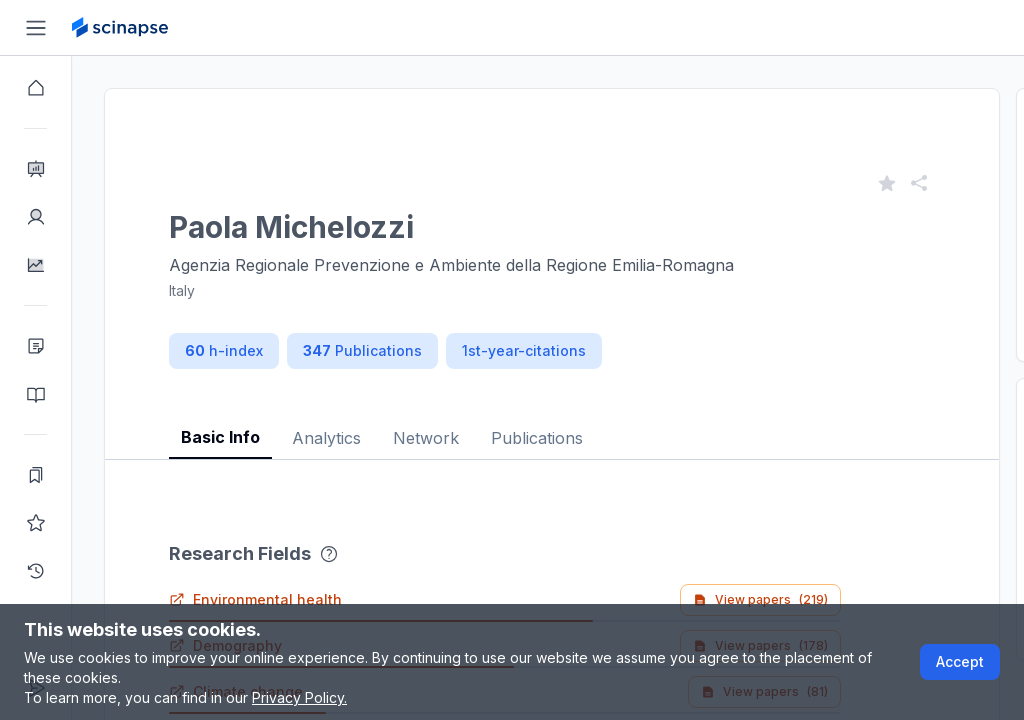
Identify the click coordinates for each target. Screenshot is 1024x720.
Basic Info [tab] (220, 437)
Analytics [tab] (326, 438)
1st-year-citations (524, 350)
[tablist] (552, 422)
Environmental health (255, 599)
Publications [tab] (537, 438)
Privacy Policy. (299, 697)
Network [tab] (426, 438)
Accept (960, 661)
